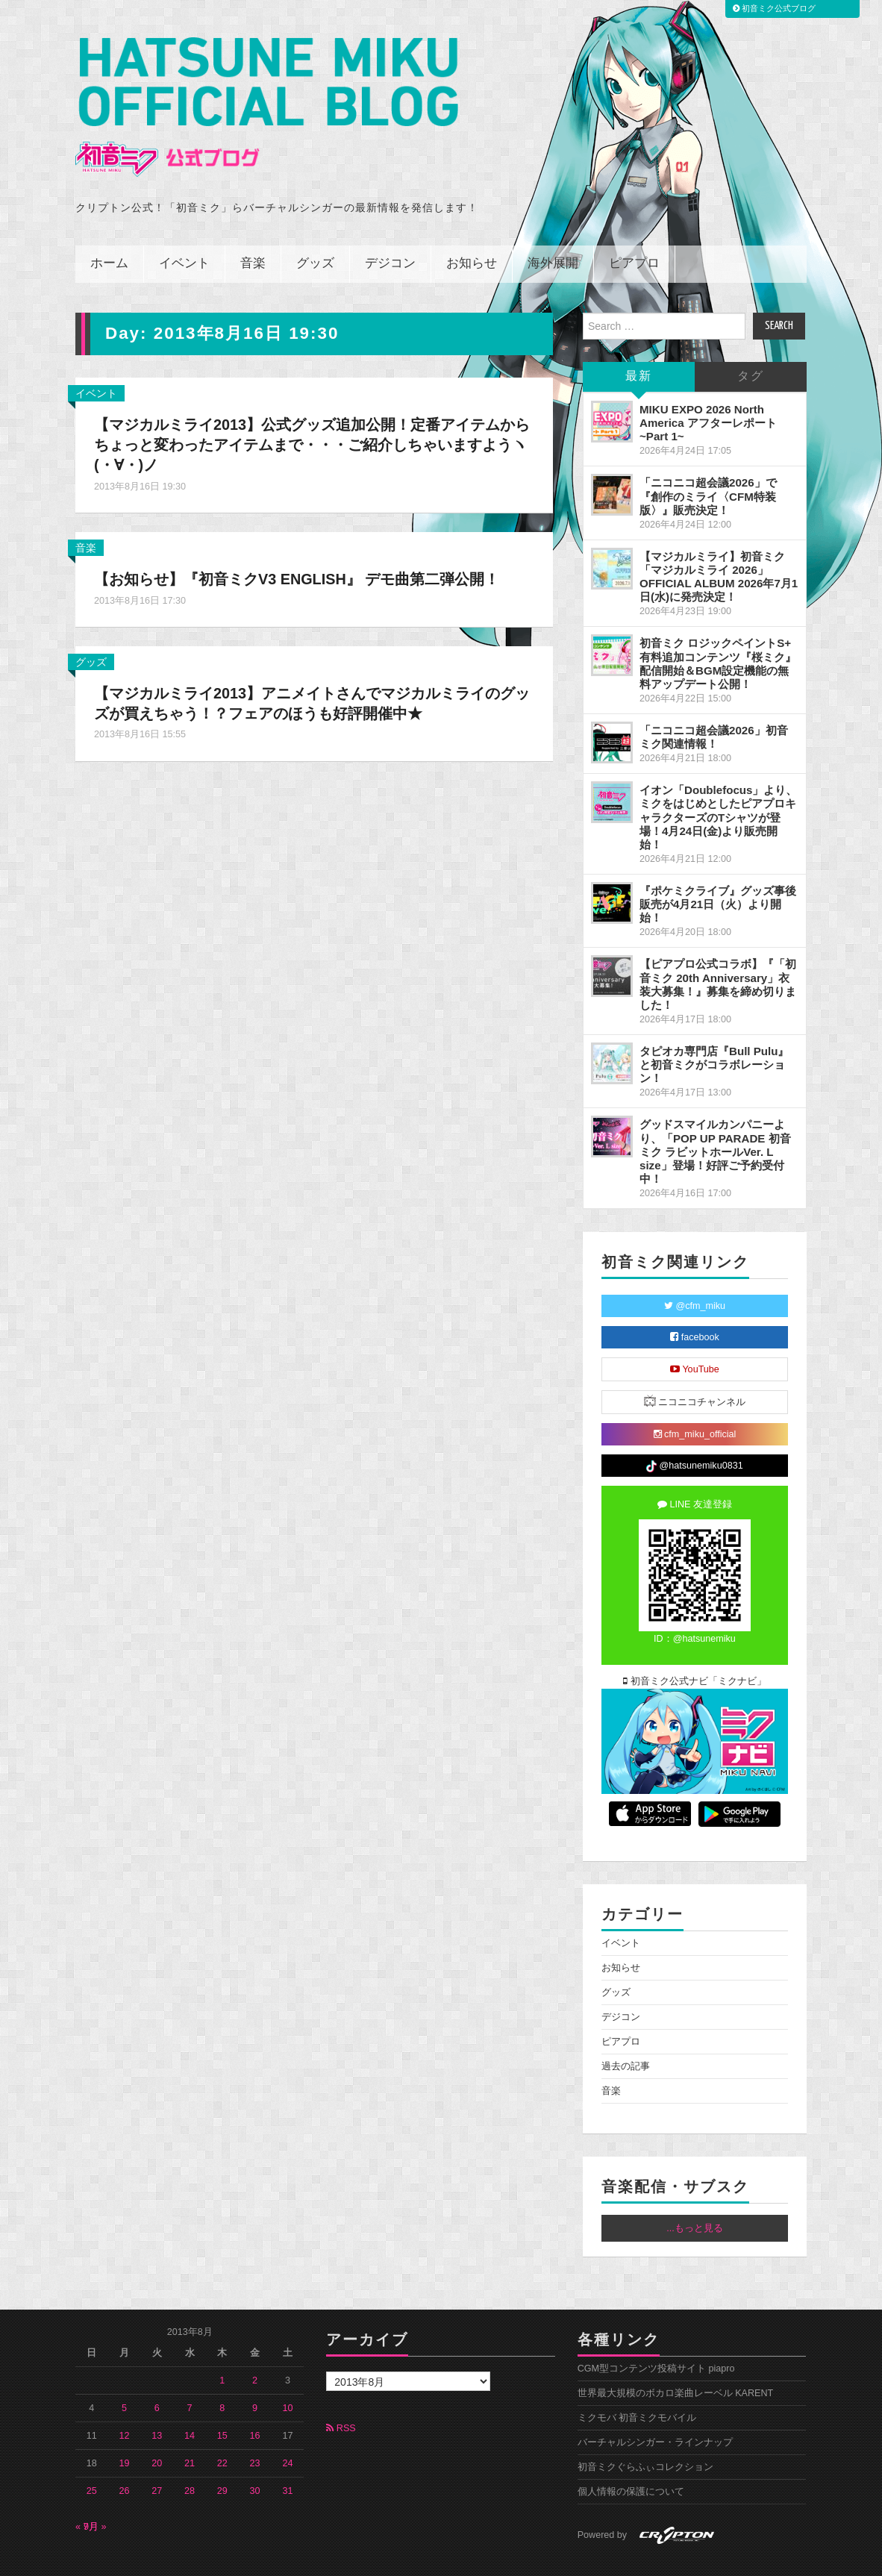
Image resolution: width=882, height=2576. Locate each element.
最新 (638, 343)
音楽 (253, 231)
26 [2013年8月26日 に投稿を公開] (124, 2458)
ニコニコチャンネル (695, 1368)
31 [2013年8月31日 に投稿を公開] (287, 2458)
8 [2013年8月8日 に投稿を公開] (222, 2375)
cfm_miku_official (695, 1401)
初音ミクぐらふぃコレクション (645, 2434)
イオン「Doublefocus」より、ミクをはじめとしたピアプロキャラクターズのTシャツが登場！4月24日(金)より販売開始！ (718, 784)
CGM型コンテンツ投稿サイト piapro (656, 2335)
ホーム (109, 231)
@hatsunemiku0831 (694, 1433)
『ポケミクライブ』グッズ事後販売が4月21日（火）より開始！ (717, 871)
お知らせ (471, 231)
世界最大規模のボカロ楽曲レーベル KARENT (676, 2360)
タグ (750, 343)
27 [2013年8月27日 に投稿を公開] (156, 2458)
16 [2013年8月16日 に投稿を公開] (255, 2403)
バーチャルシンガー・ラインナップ (655, 2409)
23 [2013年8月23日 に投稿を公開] (255, 2430)
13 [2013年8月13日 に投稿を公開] (156, 2403)
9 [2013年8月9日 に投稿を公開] (254, 2375)
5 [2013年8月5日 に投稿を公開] (124, 2375)
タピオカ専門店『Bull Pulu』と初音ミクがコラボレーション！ (714, 1031)
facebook (694, 1304)
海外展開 (553, 231)
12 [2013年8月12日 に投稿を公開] (124, 2403)
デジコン (390, 231)
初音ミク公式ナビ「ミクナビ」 (694, 1648)
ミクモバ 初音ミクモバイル (637, 2385)
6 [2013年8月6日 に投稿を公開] (157, 2375)
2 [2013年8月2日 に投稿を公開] (254, 2347)
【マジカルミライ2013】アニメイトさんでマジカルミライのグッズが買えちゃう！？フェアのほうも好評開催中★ (314, 690)
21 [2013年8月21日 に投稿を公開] (189, 2430)
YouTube (694, 1336)
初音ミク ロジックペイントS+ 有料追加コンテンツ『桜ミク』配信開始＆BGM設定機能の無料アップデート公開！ (717, 630)
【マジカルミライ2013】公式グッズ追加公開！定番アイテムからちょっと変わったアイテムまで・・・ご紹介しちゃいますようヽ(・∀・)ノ (306, 411)
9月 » (95, 2494)
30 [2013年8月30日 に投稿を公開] (255, 2458)
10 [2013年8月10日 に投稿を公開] (287, 2375)
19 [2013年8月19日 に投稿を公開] (124, 2430)
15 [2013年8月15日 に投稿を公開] (222, 2403)
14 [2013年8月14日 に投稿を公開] (189, 2403)
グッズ (315, 231)
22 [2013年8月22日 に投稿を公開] (222, 2430)
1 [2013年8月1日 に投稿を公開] (222, 2347)
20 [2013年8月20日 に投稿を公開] (156, 2430)
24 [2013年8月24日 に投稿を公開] (287, 2430)
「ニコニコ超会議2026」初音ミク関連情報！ (713, 704)
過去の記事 (625, 2033)
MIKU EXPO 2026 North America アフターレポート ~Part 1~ (708, 390)
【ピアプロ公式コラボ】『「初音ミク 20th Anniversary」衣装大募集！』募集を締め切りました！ (717, 951)
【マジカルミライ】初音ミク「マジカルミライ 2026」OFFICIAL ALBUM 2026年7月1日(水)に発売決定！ (718, 543)
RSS (340, 2395)
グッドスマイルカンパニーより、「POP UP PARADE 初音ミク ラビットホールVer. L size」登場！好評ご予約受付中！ (715, 1118)
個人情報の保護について (631, 2459)
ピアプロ (634, 231)
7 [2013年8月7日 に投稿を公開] (190, 2375)
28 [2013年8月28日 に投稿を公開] (189, 2458)
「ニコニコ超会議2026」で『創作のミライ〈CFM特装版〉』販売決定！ (708, 463)
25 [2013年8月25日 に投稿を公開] (92, 2458)
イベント (184, 231)
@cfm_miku (694, 1273)
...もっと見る (694, 2195)
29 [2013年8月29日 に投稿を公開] (222, 2458)
